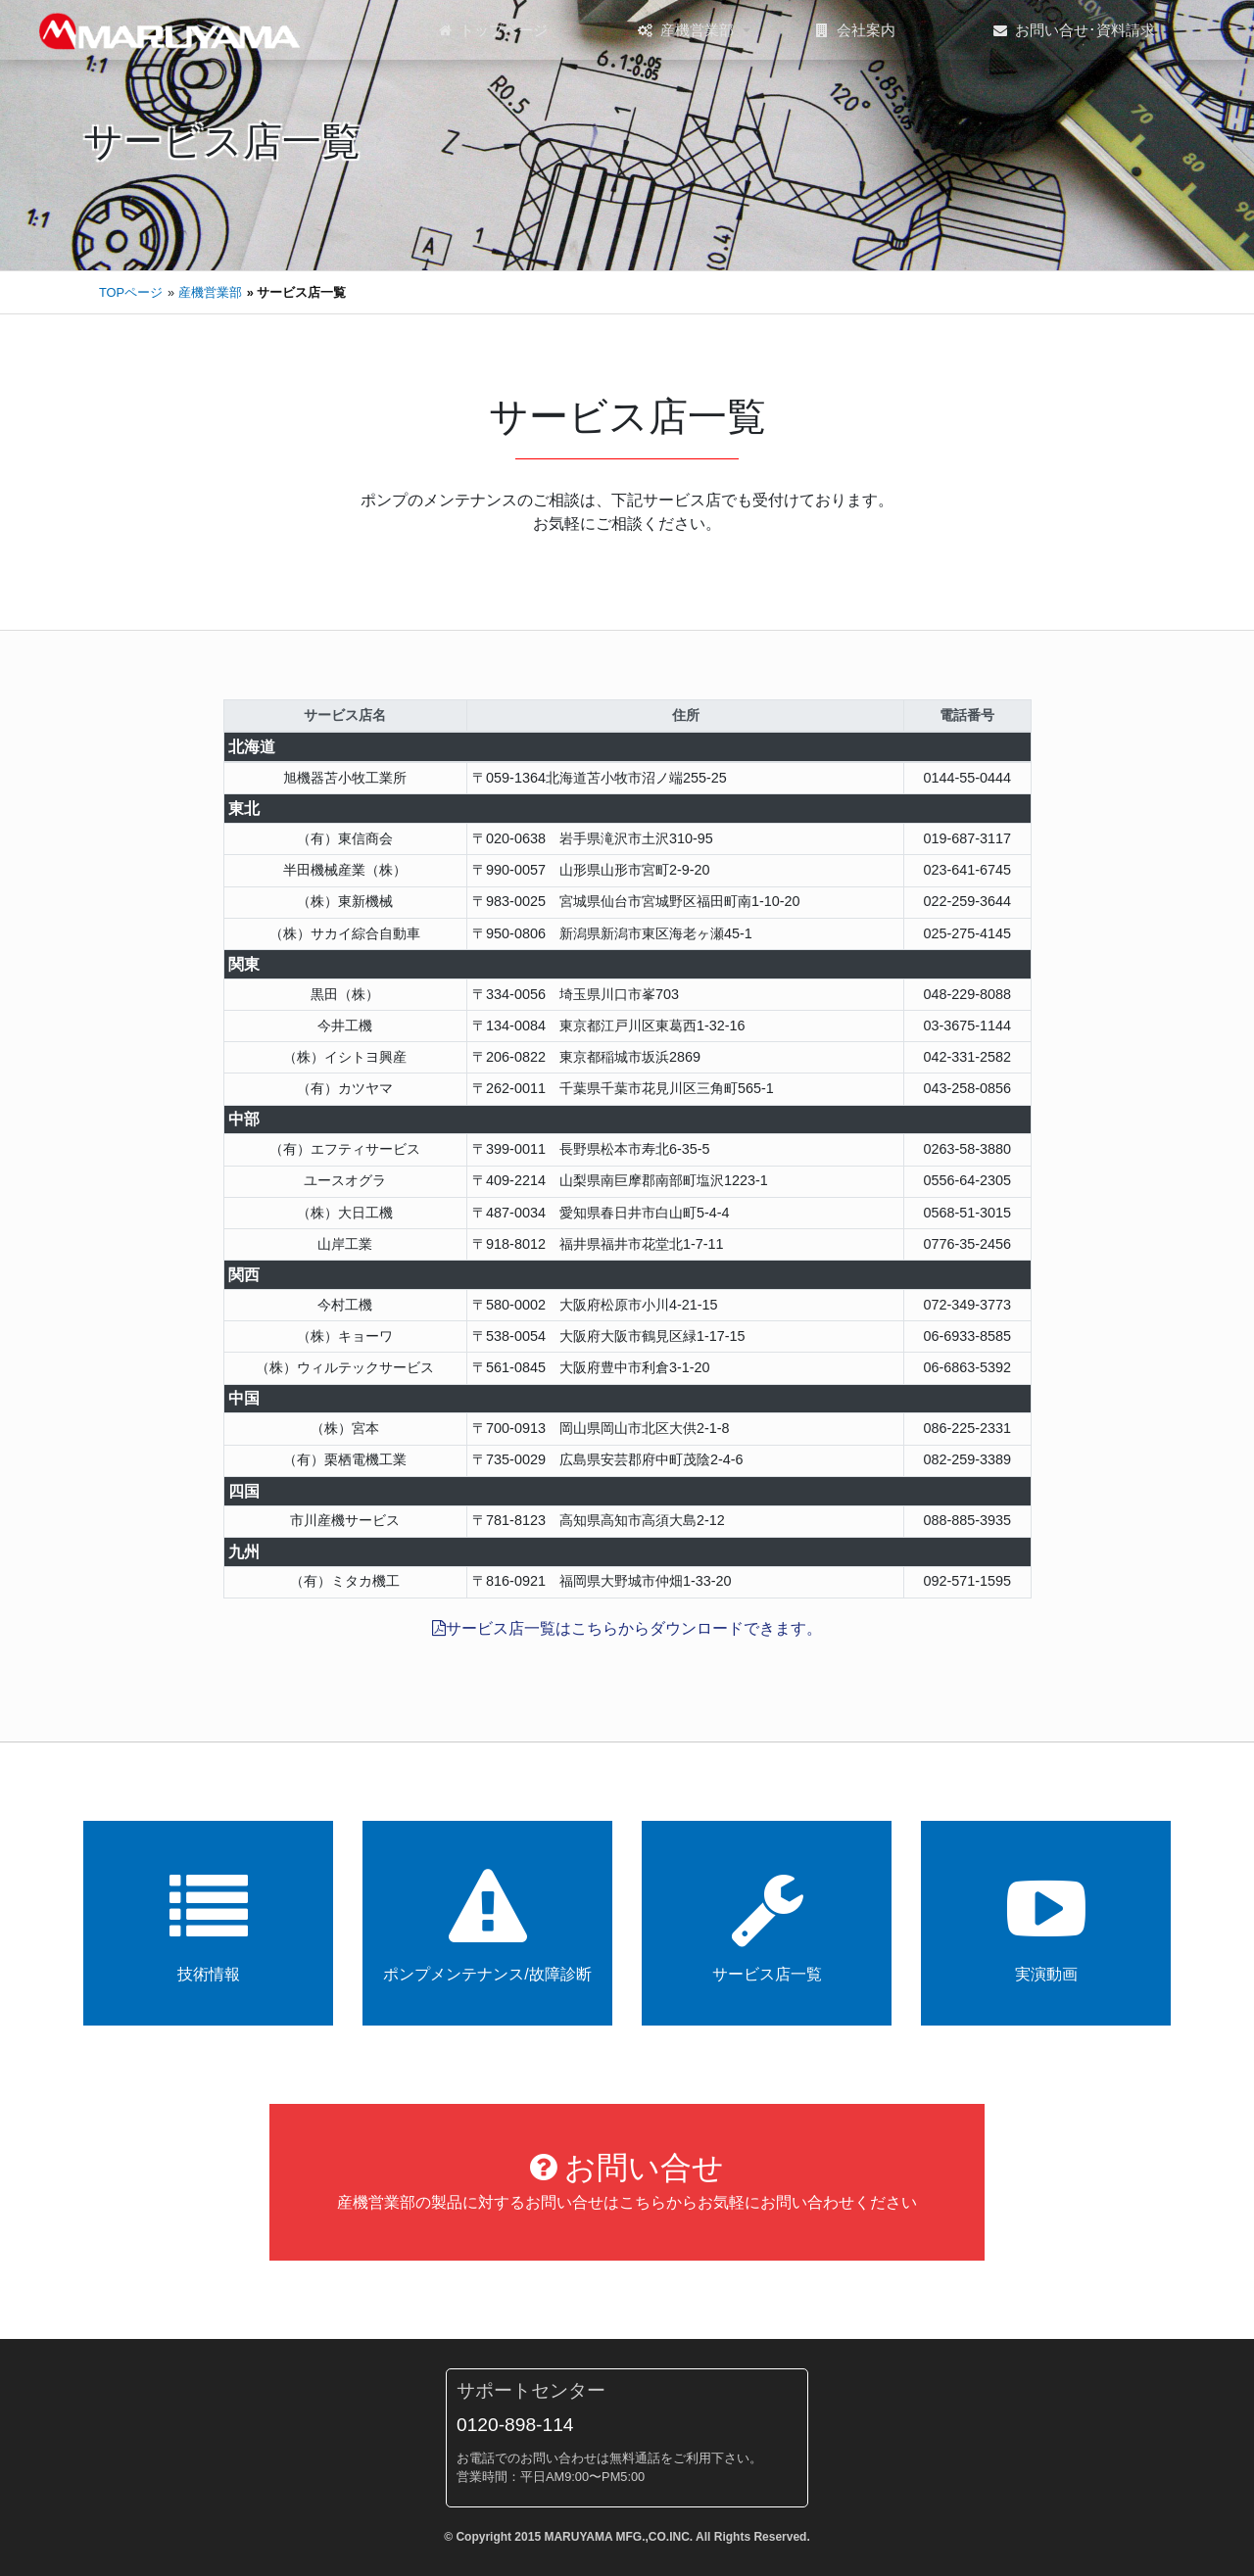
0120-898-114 (515, 2424)
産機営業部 (686, 30)
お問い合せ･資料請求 (1074, 30)
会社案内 (855, 30)
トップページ (493, 30)
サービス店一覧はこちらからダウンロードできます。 (627, 1628)
